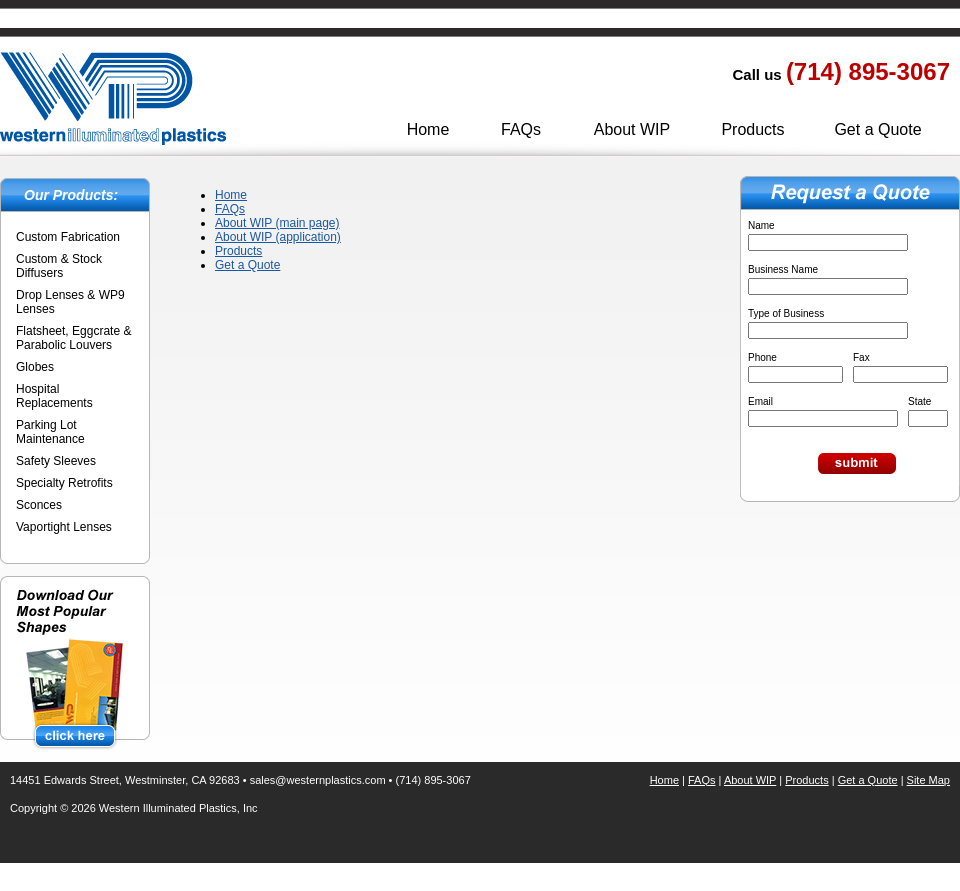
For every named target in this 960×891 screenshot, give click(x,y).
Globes (35, 367)
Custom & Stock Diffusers (59, 266)
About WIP (632, 129)
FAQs (521, 129)
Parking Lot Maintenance (50, 432)
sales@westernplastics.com (318, 780)
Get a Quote (877, 129)
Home (428, 129)
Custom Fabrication (68, 237)
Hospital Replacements (54, 396)
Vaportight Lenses (64, 527)
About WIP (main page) (277, 223)
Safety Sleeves (56, 461)
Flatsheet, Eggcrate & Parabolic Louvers (73, 338)
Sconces (39, 505)
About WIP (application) (278, 237)
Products (752, 129)
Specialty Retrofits (64, 483)
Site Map (928, 780)
